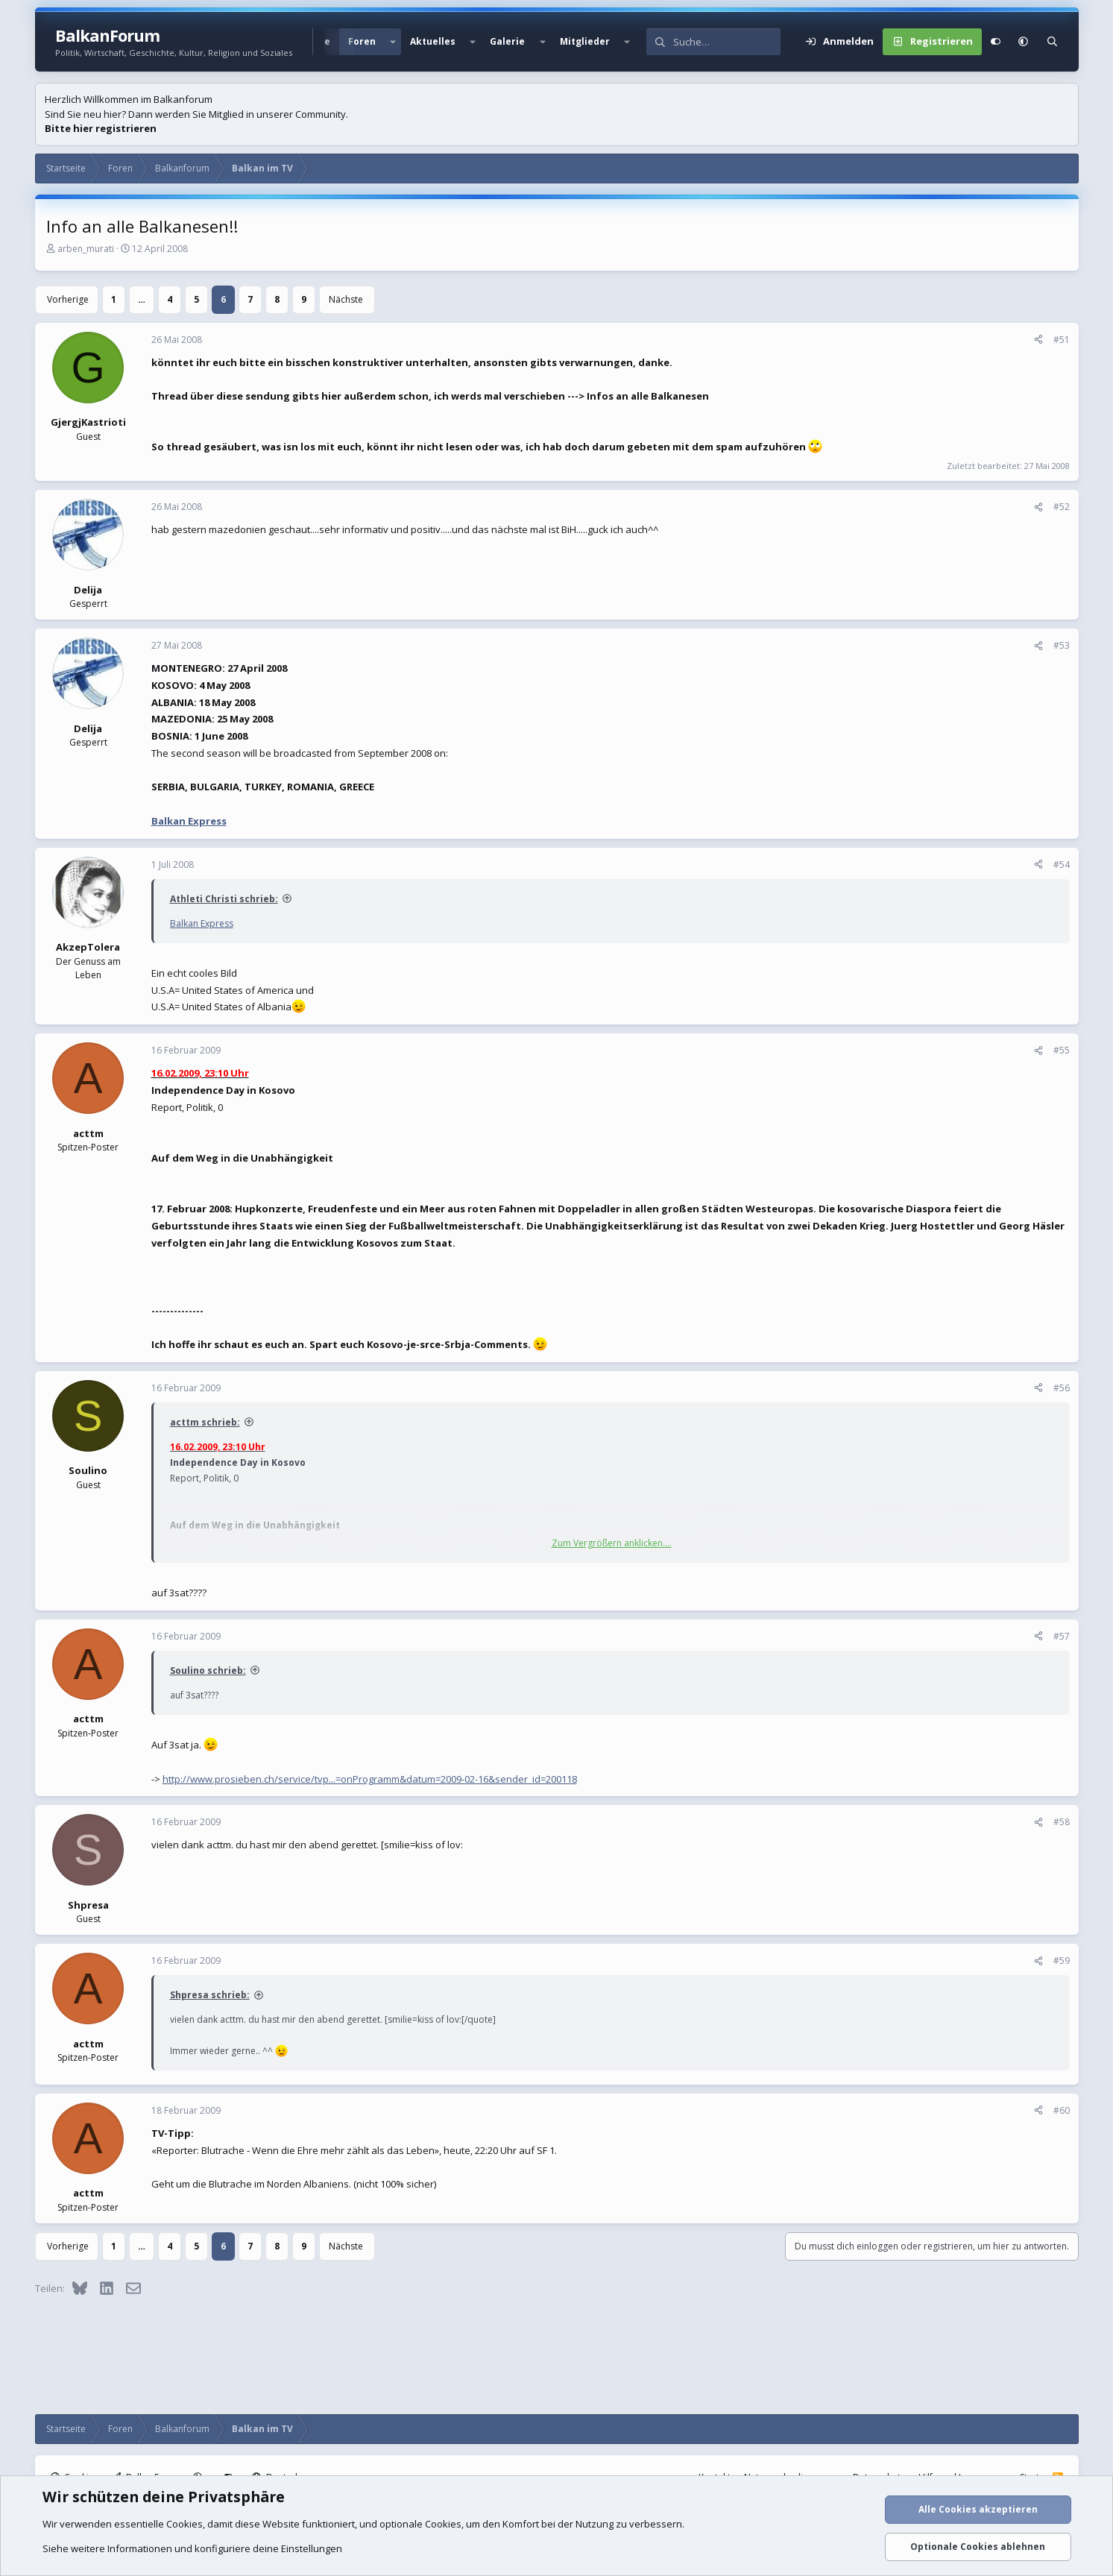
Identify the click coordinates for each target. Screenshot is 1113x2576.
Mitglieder (585, 41)
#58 (1061, 1822)
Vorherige (68, 299)
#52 (1061, 506)
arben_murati (85, 248)
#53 (1061, 645)
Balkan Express (189, 821)
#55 (1061, 1050)
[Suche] (727, 41)
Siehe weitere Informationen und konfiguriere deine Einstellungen (192, 2548)
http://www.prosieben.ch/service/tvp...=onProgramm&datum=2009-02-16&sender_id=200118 (370, 1779)
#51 (1061, 339)
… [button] (141, 299)
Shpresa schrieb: (210, 1994)
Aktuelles (432, 41)
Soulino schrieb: (208, 1670)
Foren (362, 41)
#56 (1061, 1388)
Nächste (346, 299)
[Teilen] (1038, 340)
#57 (1061, 1636)
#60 (1061, 2110)
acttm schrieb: (205, 1422)
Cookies (184, 2524)
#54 (1061, 864)
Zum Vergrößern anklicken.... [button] (612, 1543)
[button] (393, 41)
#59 (1061, 1960)
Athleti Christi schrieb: (224, 898)
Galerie (507, 41)
